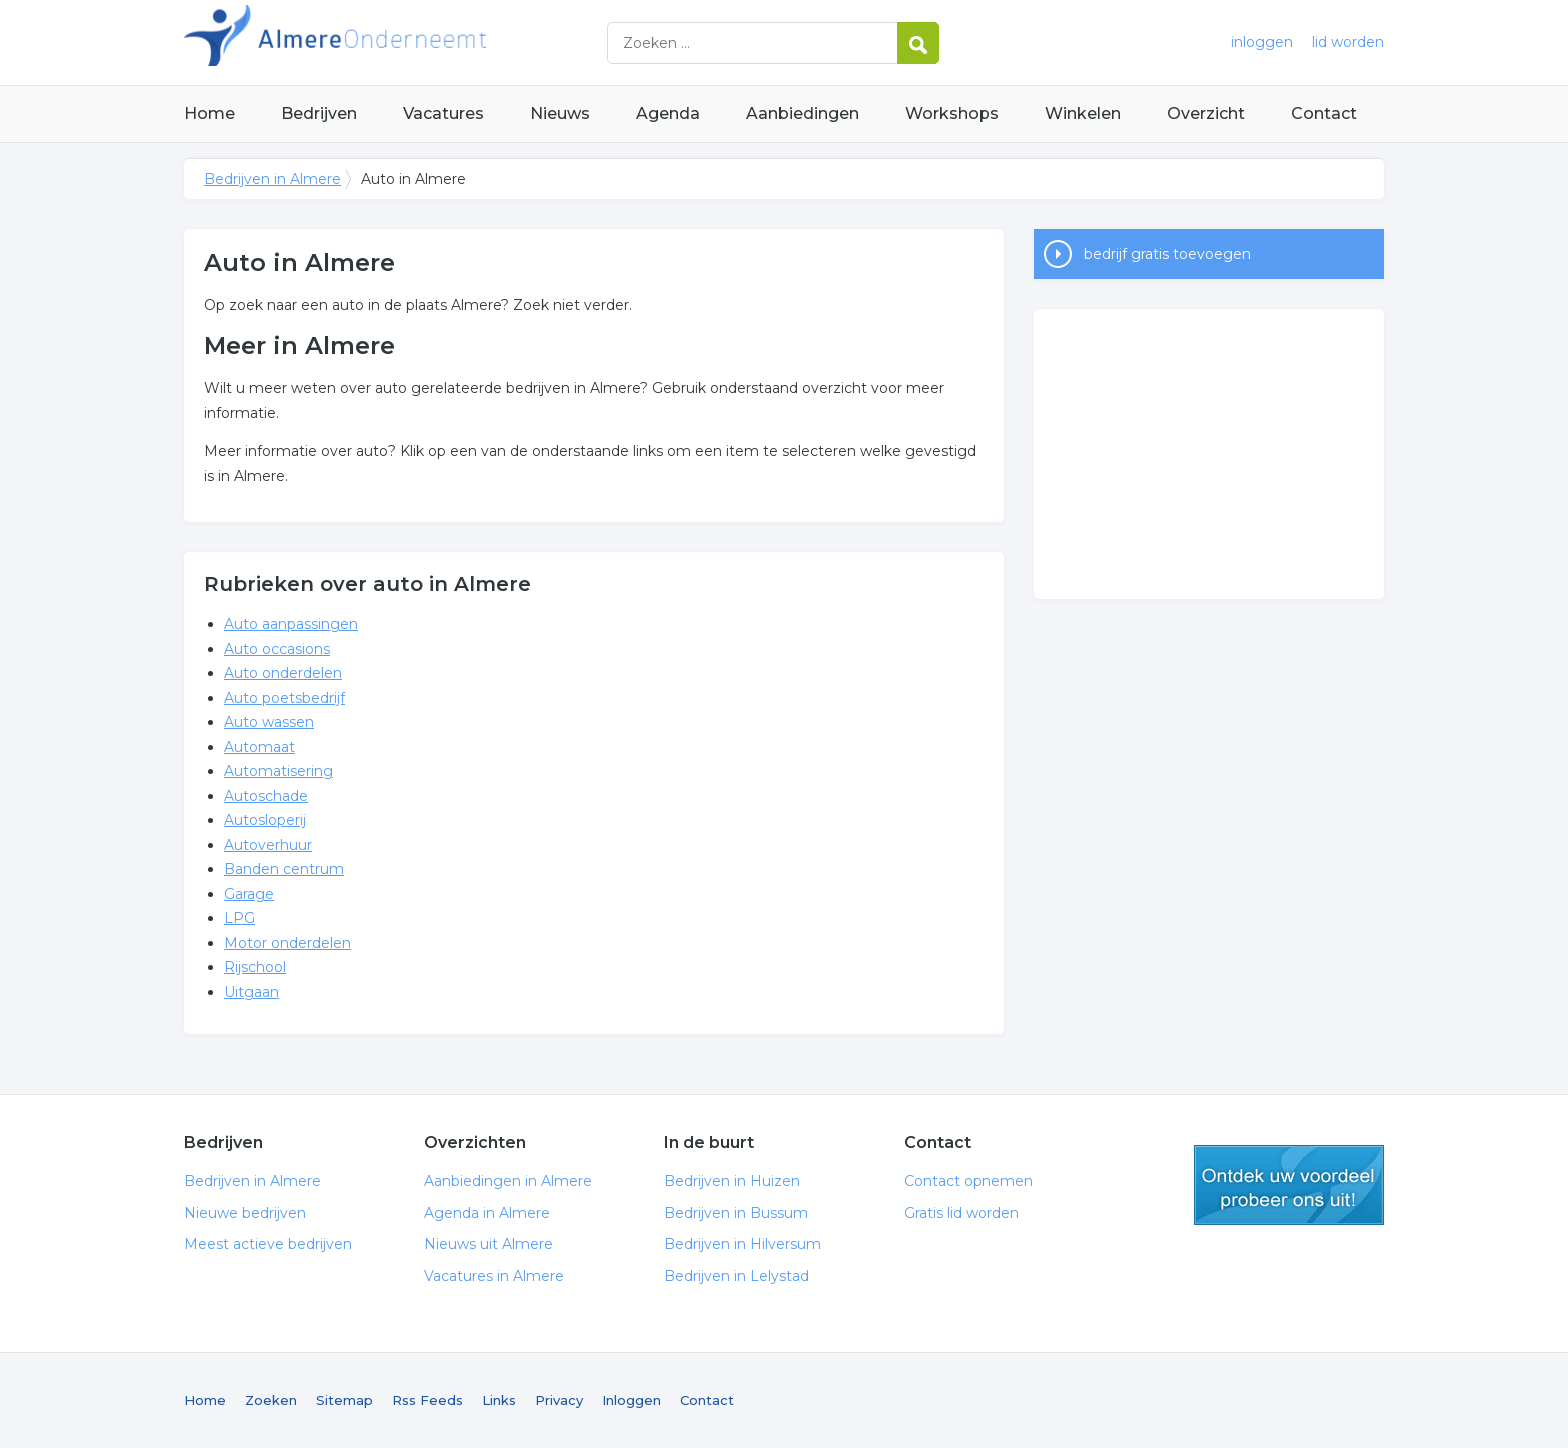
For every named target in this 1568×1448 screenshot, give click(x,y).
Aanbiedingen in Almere (508, 1181)
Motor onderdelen (287, 943)
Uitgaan (251, 992)
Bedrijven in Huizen (732, 1181)
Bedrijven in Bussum (736, 1213)
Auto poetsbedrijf (284, 698)
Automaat (259, 747)
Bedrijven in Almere (434, 42)
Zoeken (271, 1400)
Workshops (952, 113)
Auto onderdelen (283, 673)
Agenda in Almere (487, 1213)
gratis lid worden (1289, 1185)
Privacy (559, 1400)
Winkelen (1083, 113)
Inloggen (631, 1400)
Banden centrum (284, 869)
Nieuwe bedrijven (245, 1213)
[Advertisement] (1209, 454)
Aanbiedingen (802, 113)
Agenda (668, 113)
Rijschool (255, 967)
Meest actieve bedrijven (268, 1244)
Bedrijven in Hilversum (742, 1244)
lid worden (1348, 42)
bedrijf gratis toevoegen (1167, 254)
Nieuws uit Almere (488, 1244)
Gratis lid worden (961, 1213)
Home (209, 113)
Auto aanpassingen (291, 624)
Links (499, 1400)
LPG (239, 918)
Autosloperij (265, 820)
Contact (1324, 113)
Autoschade (266, 796)
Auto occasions (277, 649)
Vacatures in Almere (494, 1276)
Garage (249, 894)
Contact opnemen (968, 1181)
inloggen (1262, 42)
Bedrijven (319, 113)
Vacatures (443, 113)
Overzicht (1206, 113)
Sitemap (344, 1400)
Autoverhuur (268, 845)
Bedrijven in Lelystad (736, 1276)
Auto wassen (269, 722)
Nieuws (560, 113)
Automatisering (278, 771)
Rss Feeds (427, 1400)
